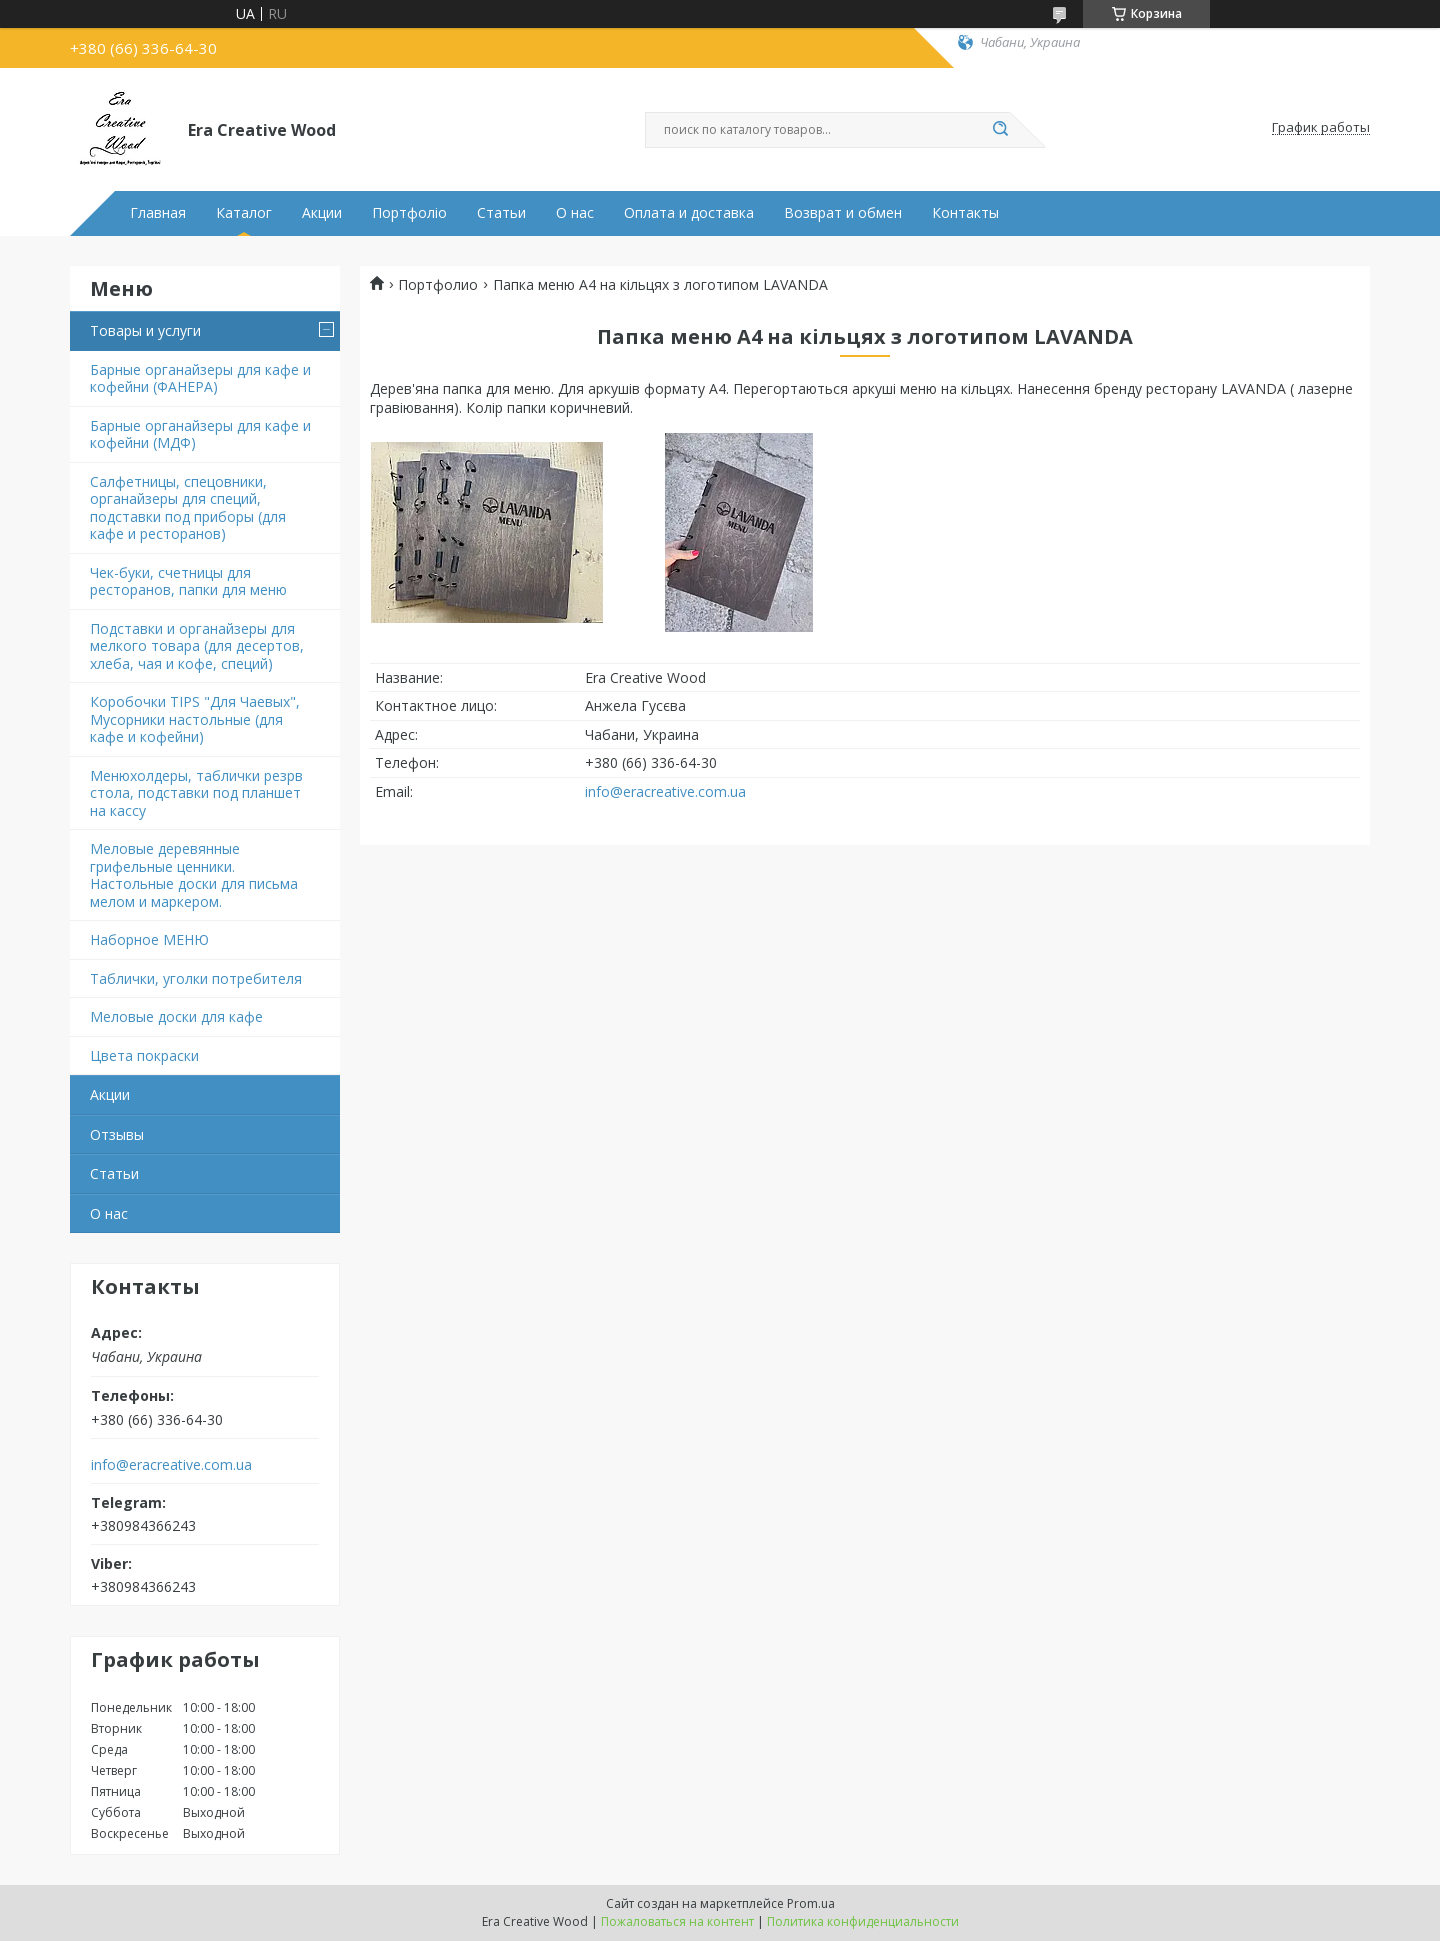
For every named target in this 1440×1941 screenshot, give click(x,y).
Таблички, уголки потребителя (196, 978)
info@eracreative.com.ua (171, 1465)
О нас (575, 213)
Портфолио (438, 285)
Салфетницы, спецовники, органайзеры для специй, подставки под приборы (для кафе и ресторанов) (188, 508)
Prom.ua (811, 1903)
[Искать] (1000, 130)
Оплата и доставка (689, 213)
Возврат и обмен (843, 213)
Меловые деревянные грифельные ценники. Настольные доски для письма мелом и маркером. (194, 875)
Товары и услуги (145, 330)
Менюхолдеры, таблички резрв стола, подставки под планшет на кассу (196, 793)
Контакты (965, 213)
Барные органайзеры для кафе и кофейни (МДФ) (200, 434)
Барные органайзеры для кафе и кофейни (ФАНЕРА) (200, 378)
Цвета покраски (144, 1055)
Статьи (501, 213)
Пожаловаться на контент (677, 1921)
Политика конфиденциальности (863, 1921)
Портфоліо (409, 213)
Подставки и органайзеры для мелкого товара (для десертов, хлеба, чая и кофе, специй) (197, 646)
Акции (322, 213)
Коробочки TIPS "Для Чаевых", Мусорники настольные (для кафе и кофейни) (195, 719)
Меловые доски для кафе (176, 1016)
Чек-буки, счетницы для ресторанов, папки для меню (188, 581)
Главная (158, 213)
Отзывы (117, 1134)
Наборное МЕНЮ (149, 939)
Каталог (244, 213)
